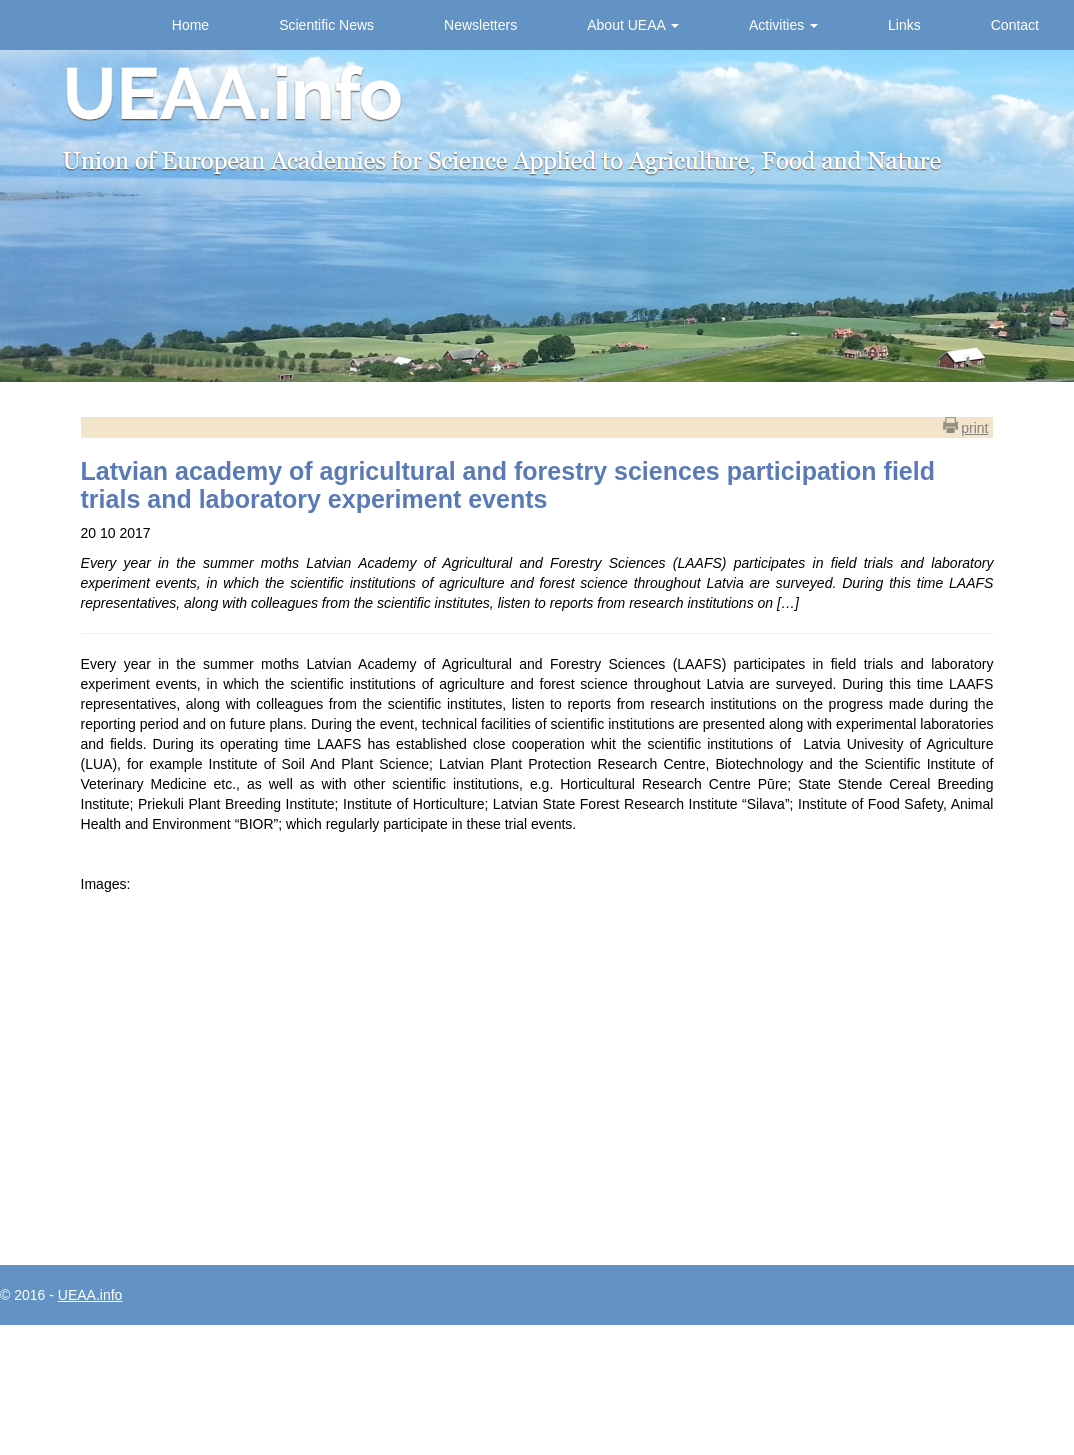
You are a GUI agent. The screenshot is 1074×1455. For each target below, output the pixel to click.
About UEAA (633, 25)
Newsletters (480, 25)
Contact (1015, 25)
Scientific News (326, 25)
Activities (783, 25)
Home (190, 25)
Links (904, 25)
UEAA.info (90, 1295)
